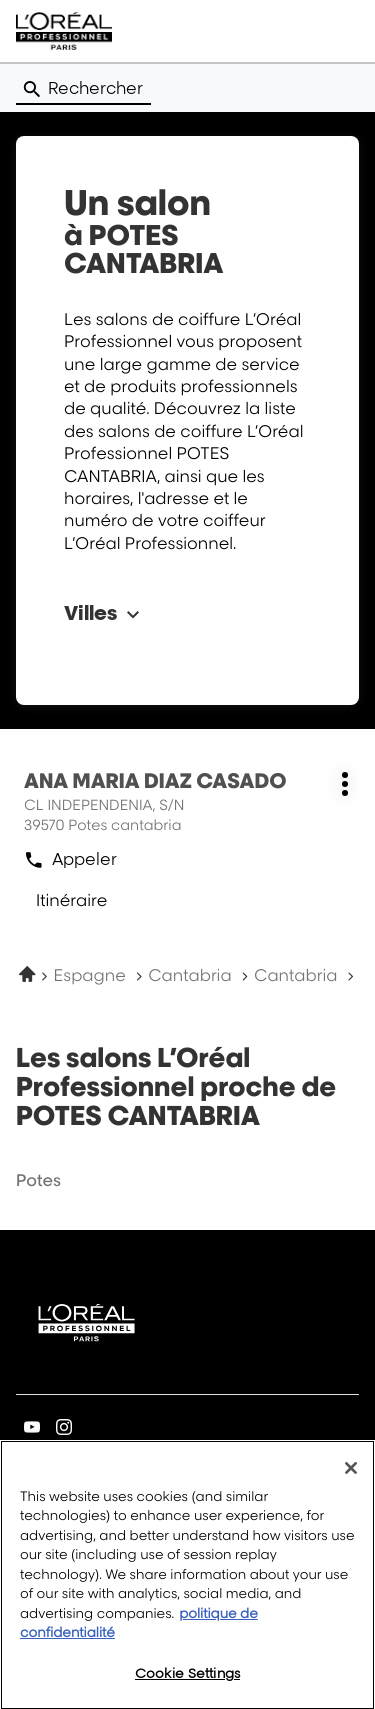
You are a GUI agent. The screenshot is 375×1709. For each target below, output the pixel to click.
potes (38, 1180)
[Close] (351, 1479)
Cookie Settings (187, 1684)
